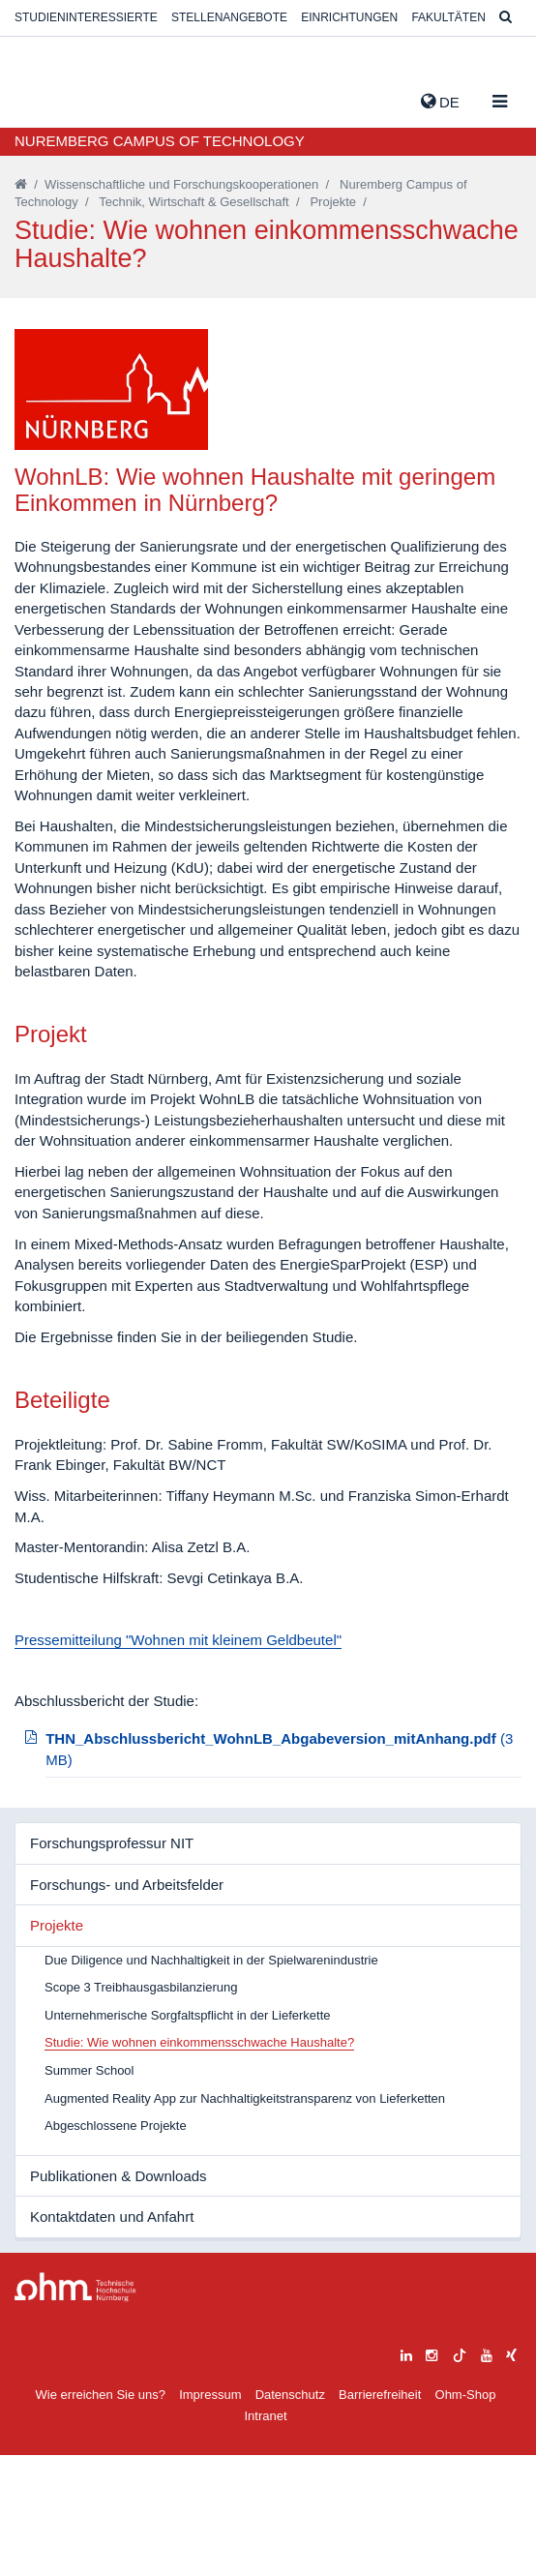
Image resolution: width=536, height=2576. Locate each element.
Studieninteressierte (86, 17)
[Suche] (505, 18)
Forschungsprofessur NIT (112, 1964)
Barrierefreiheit (380, 2515)
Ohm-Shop (465, 2515)
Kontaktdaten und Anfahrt (112, 2337)
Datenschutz (290, 2515)
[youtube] (486, 2474)
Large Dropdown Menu (75, 2408)
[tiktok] (459, 2474)
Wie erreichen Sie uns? (100, 2515)
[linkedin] (406, 2474)
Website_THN (44, 97)
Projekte (333, 202)
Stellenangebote (229, 17)
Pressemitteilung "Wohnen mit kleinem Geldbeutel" (178, 1760)
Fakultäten (448, 17)
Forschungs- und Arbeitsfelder (126, 2005)
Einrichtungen (349, 17)
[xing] (511, 2474)
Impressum (210, 2515)
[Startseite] (21, 184)
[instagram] (431, 2474)
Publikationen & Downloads (118, 2297)
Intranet (265, 2537)
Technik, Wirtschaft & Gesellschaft (194, 202)
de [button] (440, 101)
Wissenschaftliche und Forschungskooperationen (181, 184)
